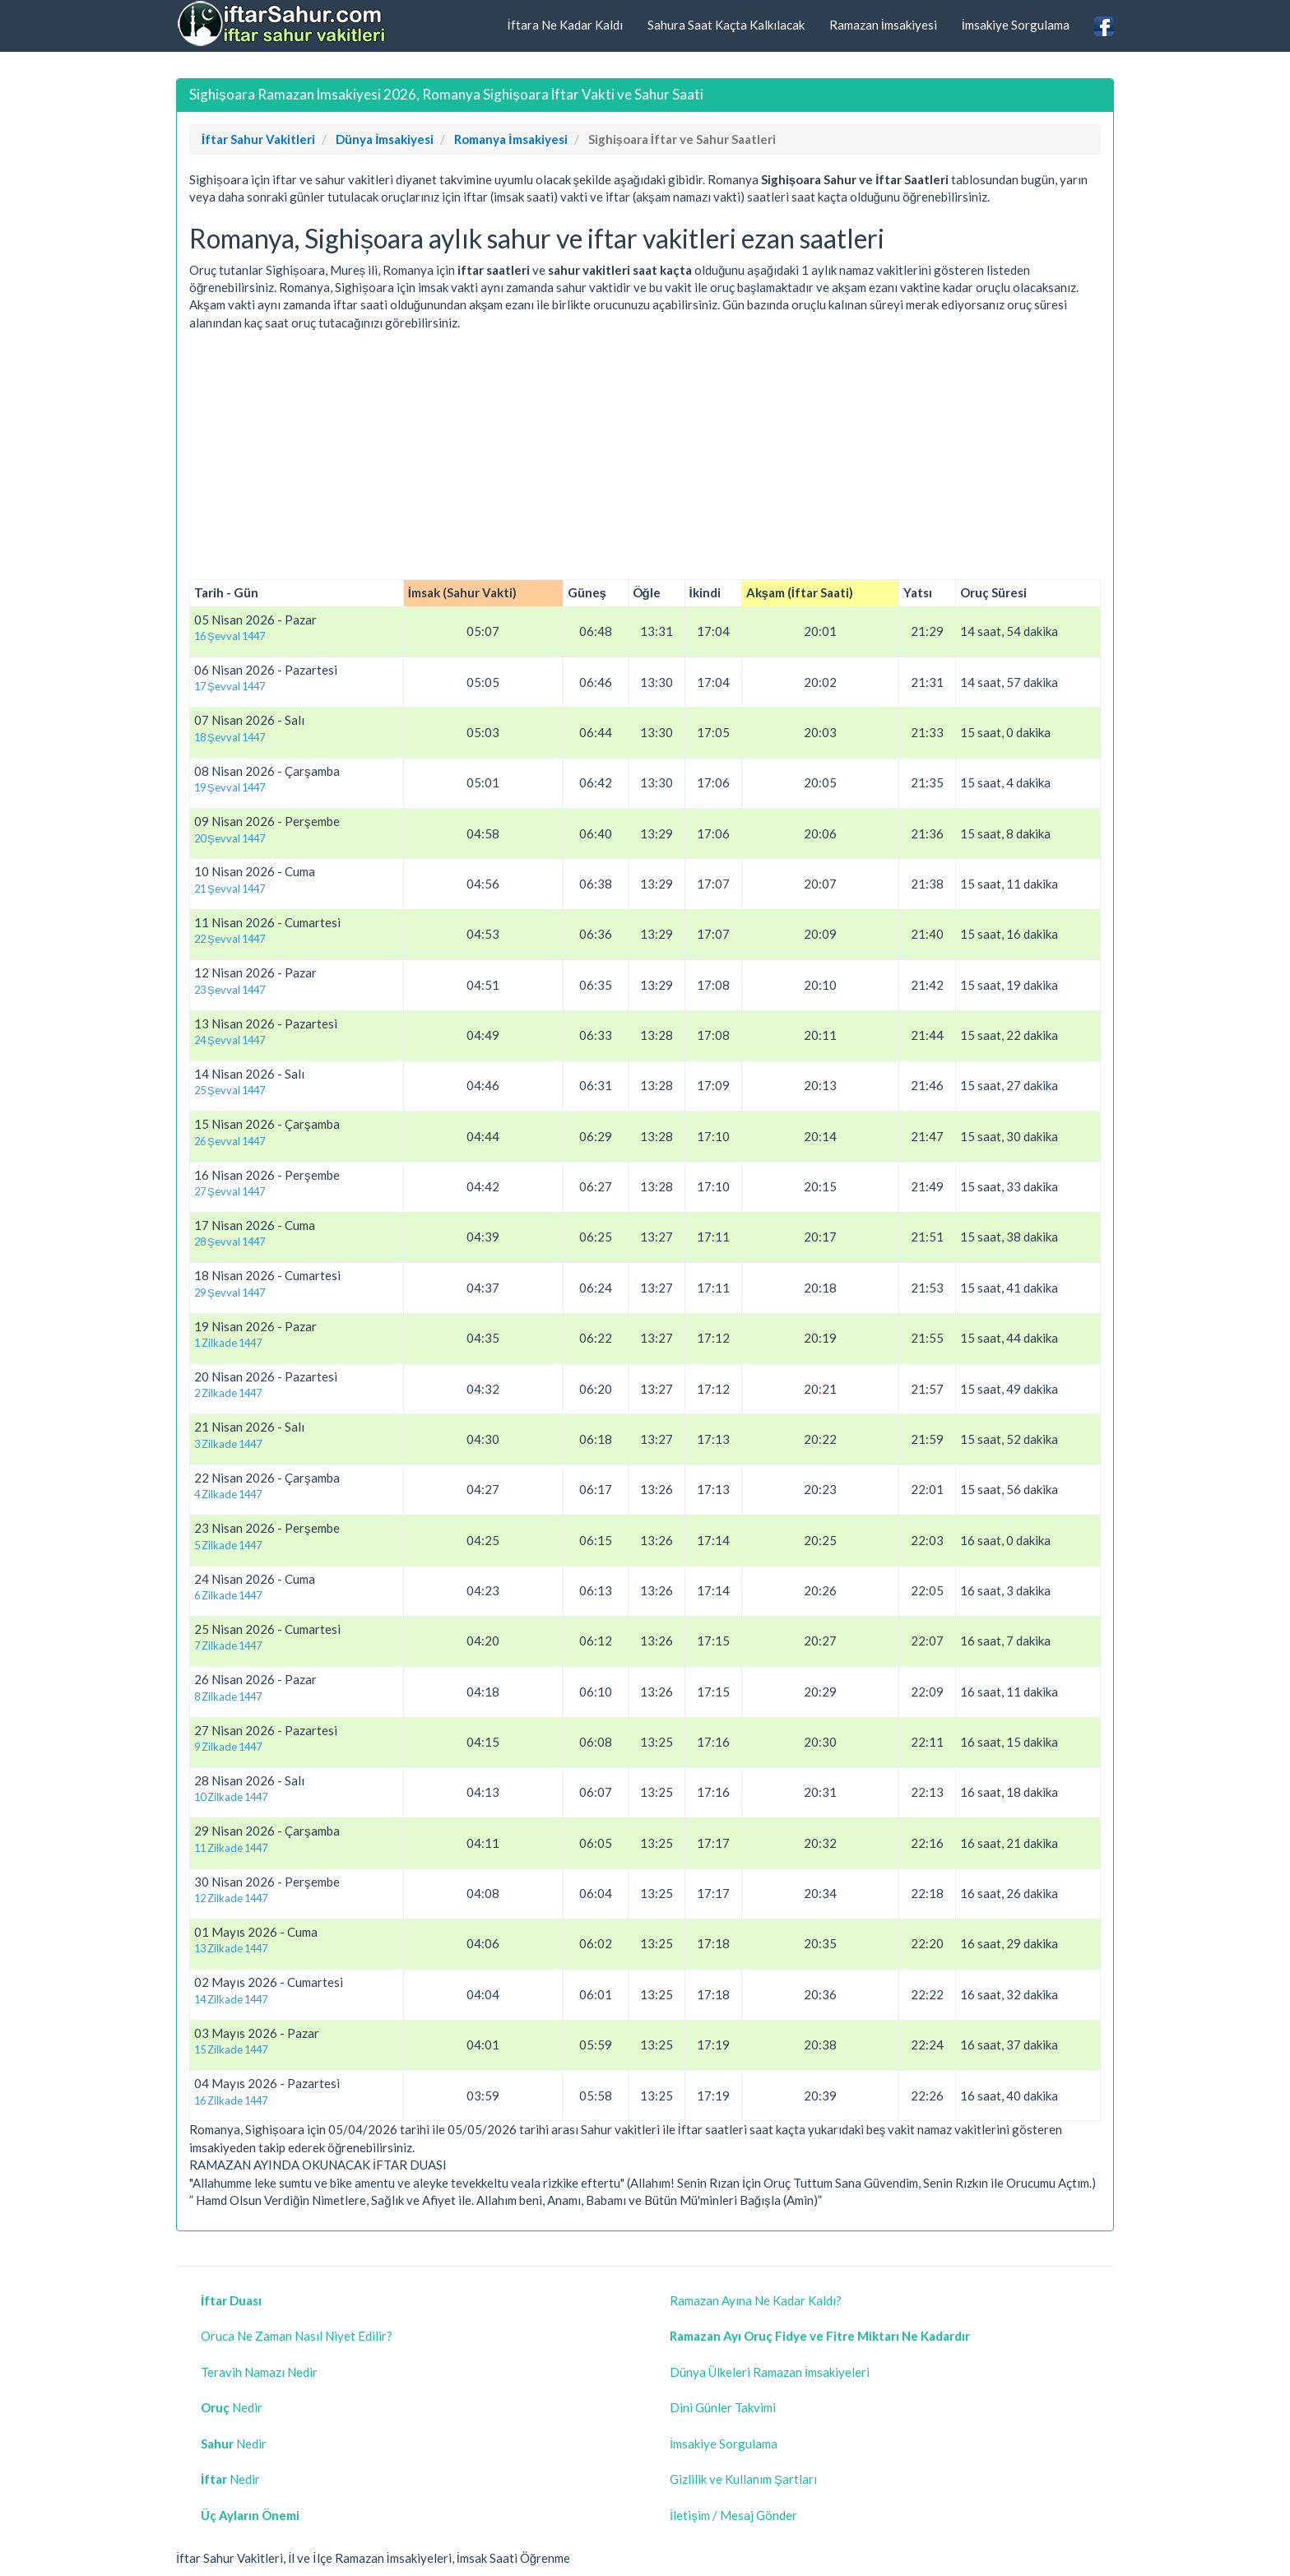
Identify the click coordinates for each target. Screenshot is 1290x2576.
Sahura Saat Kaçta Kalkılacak (726, 24)
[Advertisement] (645, 456)
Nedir (231, 2407)
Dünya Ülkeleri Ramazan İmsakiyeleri (770, 2372)
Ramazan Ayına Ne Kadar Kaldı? (756, 2300)
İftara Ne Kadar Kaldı (564, 24)
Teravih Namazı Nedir (259, 2372)
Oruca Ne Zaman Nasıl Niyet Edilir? (296, 2335)
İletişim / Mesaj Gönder (733, 2515)
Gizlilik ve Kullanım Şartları (743, 2479)
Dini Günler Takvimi (723, 2407)
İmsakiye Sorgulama (1016, 24)
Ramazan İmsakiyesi (883, 24)
